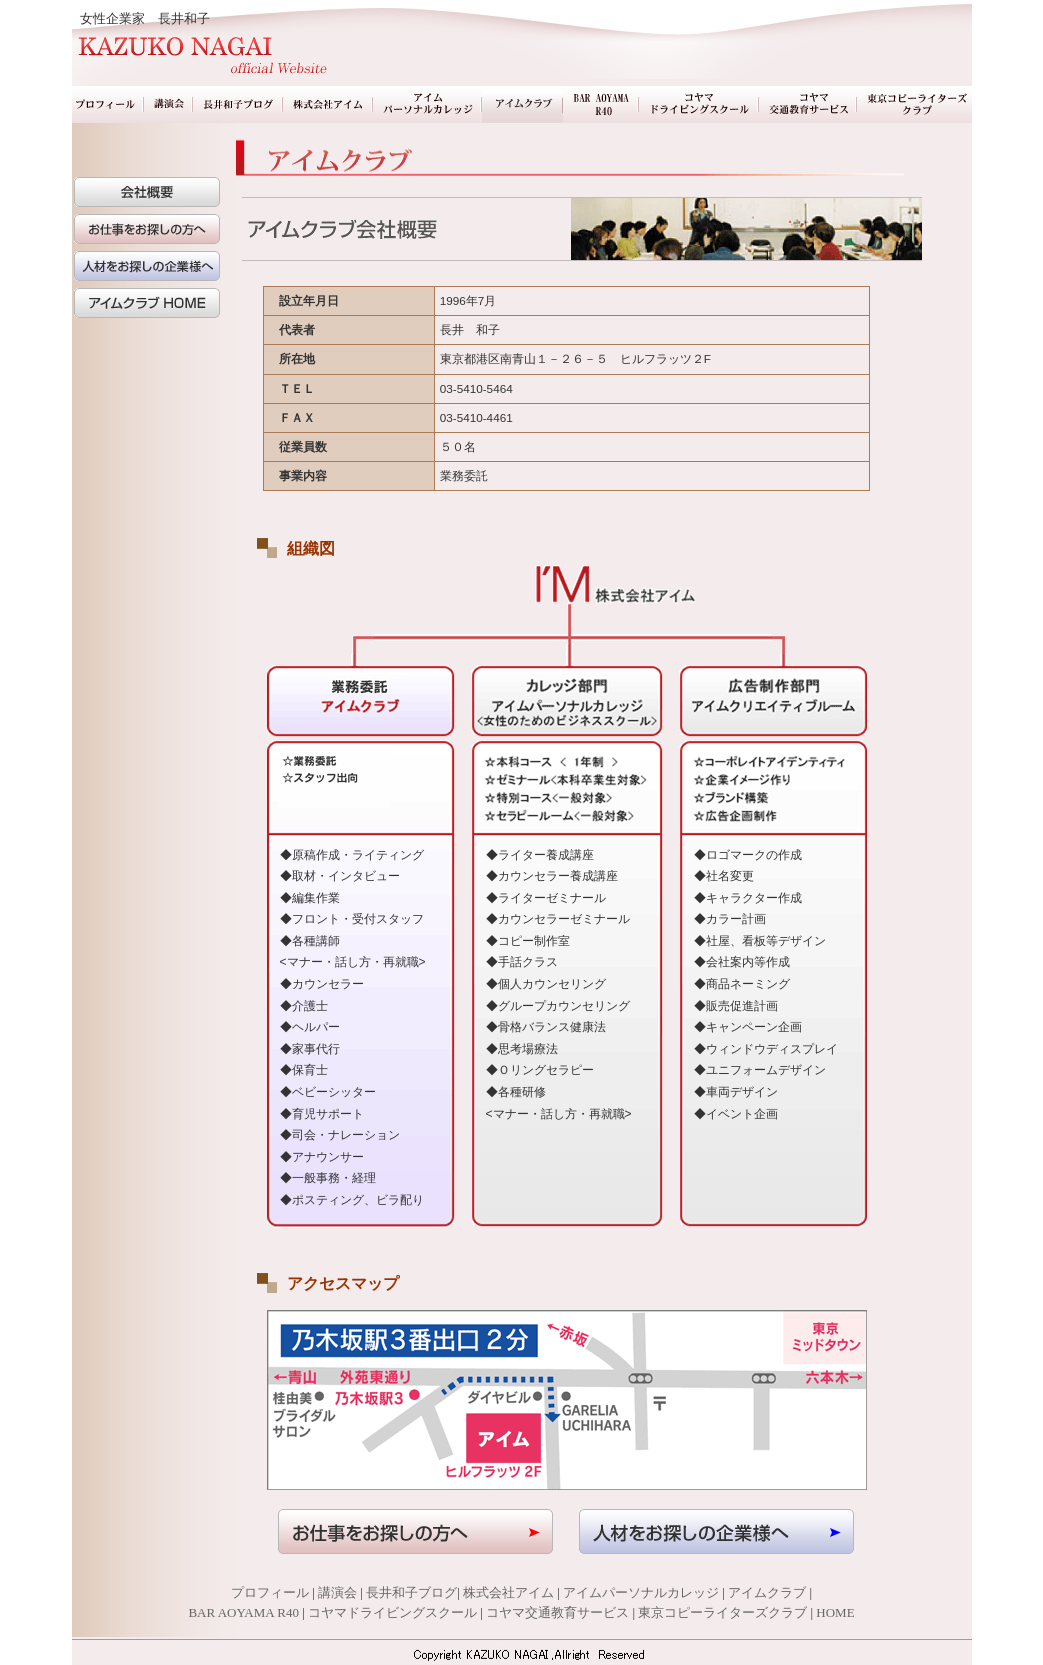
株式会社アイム (328, 104)
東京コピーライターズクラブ (914, 104)
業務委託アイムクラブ (522, 104)
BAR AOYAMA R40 (601, 104)
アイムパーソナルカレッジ (427, 104)
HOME (835, 1612)
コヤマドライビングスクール (699, 104)
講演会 (168, 104)
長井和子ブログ (238, 104)
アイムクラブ (767, 1592)
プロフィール (108, 104)
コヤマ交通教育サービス (808, 104)
